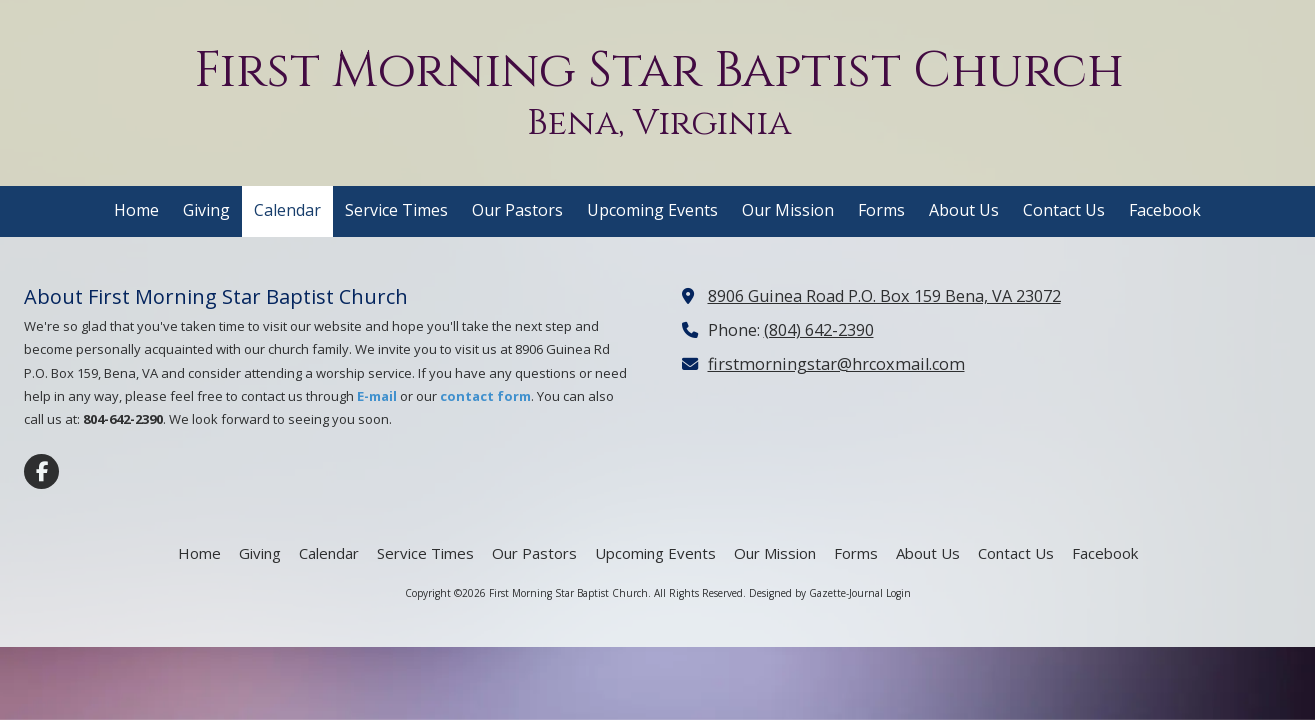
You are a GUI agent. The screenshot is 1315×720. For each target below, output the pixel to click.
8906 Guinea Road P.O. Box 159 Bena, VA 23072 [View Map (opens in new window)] (884, 296)
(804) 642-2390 (819, 330)
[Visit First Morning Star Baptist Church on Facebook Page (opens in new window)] (41, 471)
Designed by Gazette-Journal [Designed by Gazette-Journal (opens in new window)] (816, 593)
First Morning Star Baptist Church (659, 71)
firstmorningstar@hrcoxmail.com (836, 364)
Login (898, 593)
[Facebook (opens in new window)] (1165, 211)
